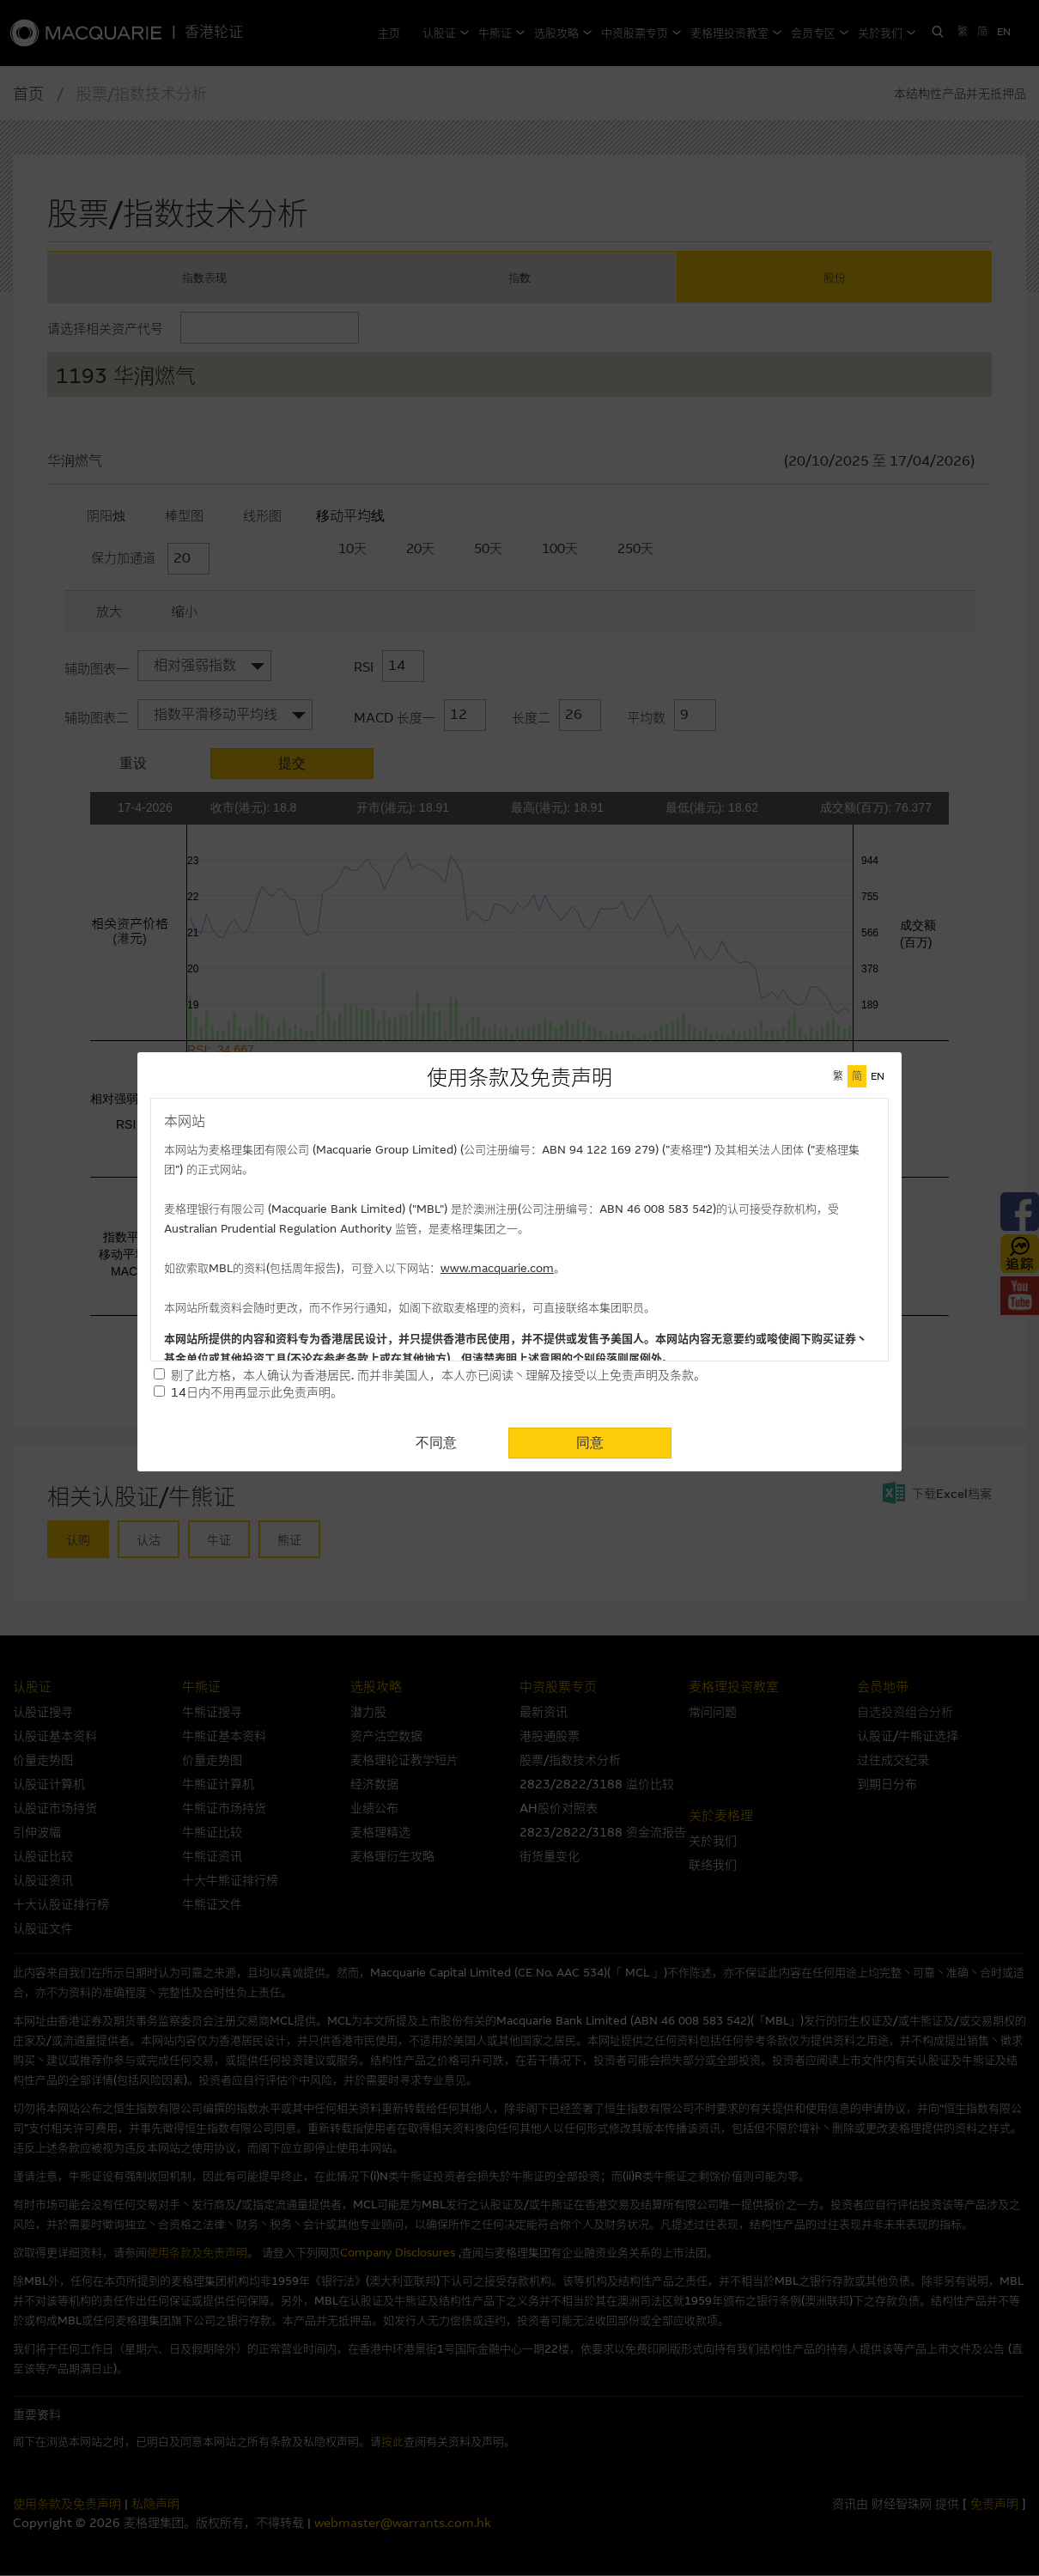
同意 (590, 1443)
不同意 (436, 1443)
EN (877, 1076)
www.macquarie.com (497, 1268)
